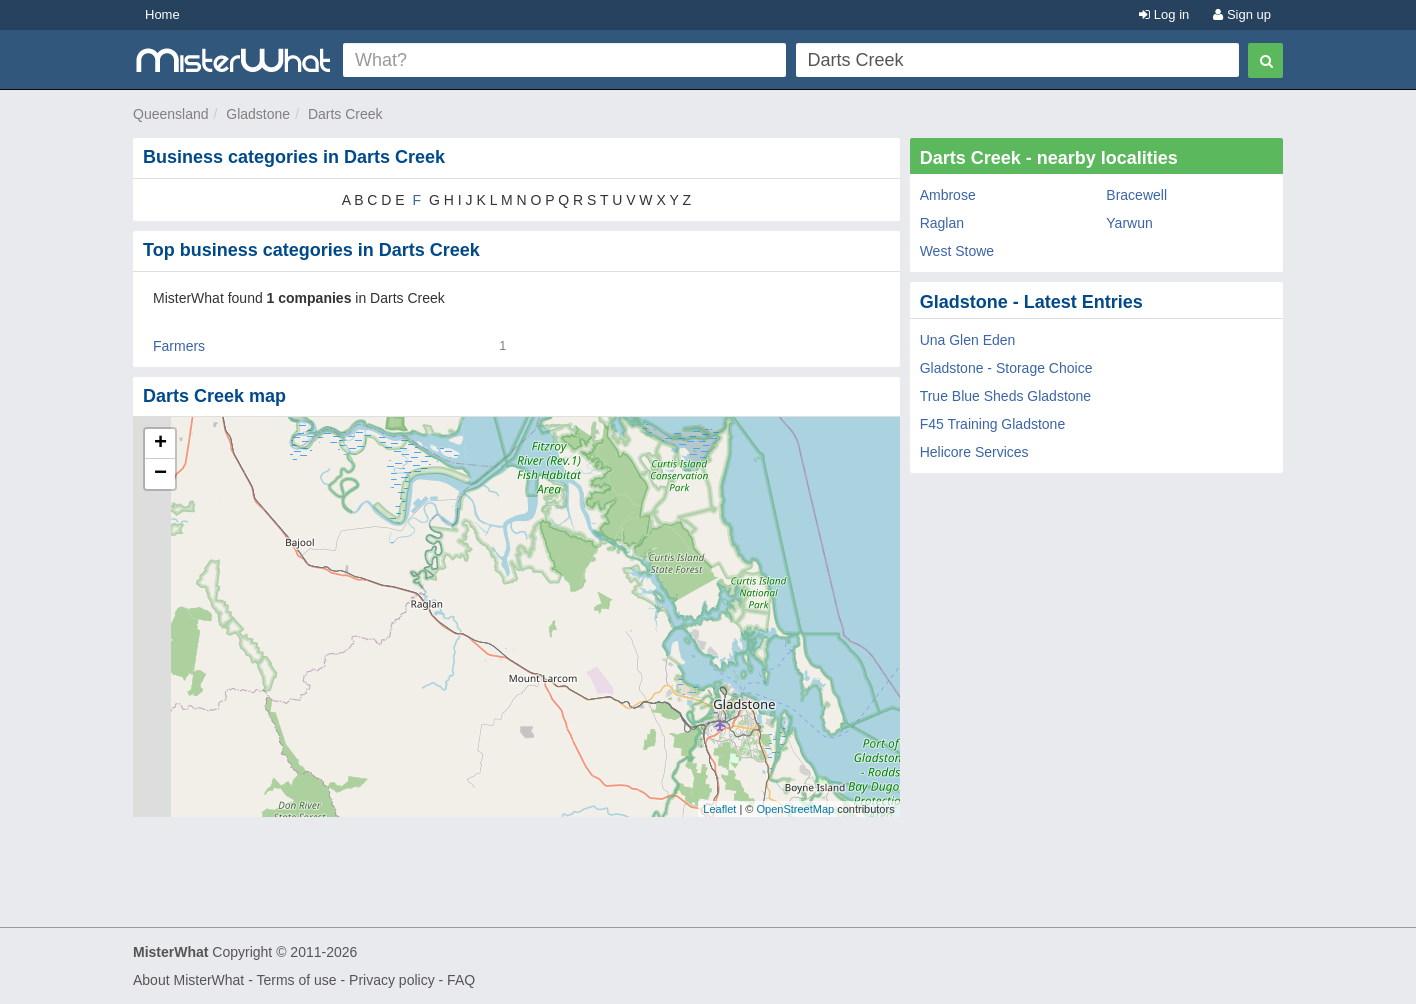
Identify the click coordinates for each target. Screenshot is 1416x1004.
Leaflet (719, 809)
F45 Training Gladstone (993, 424)
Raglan (942, 223)
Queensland (171, 114)
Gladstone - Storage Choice (1006, 368)
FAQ (461, 980)
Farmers (179, 346)
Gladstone (258, 114)
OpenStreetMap (795, 809)
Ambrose (948, 195)
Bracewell (1136, 195)
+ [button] (160, 444)
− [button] (160, 474)
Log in (1164, 14)
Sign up (1242, 14)
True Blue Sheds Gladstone (1005, 396)
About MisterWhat (188, 980)
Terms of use (296, 980)
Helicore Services (974, 452)
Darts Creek (345, 114)
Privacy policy (392, 980)
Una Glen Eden (968, 340)
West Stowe (957, 251)
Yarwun (1129, 223)
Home (162, 14)
